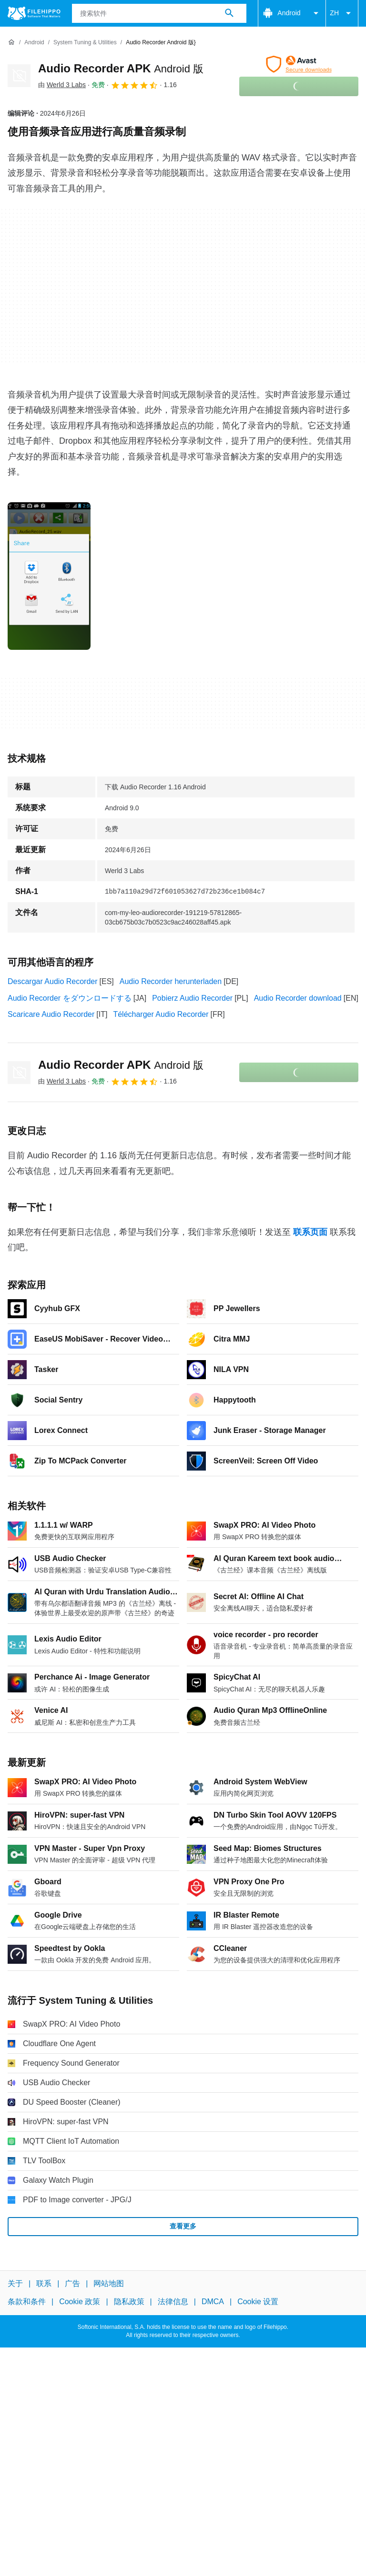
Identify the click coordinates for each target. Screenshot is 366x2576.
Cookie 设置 (257, 2302)
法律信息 (173, 2302)
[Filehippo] (34, 13)
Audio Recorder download (298, 998)
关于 (15, 2283)
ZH (342, 13)
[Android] (34, 43)
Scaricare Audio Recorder (51, 1014)
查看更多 (183, 2226)
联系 (43, 2283)
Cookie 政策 (79, 2302)
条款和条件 (27, 2302)
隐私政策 (129, 2302)
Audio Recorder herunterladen (171, 981)
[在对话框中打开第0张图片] (49, 576)
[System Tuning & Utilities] (85, 43)
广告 (72, 2283)
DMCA (213, 2302)
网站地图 (108, 2283)
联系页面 (310, 1232)
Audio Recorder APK (120, 68)
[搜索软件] (229, 13)
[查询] (159, 13)
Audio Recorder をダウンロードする (70, 998)
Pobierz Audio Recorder (192, 998)
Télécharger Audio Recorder (160, 1014)
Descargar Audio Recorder (53, 981)
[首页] (11, 42)
